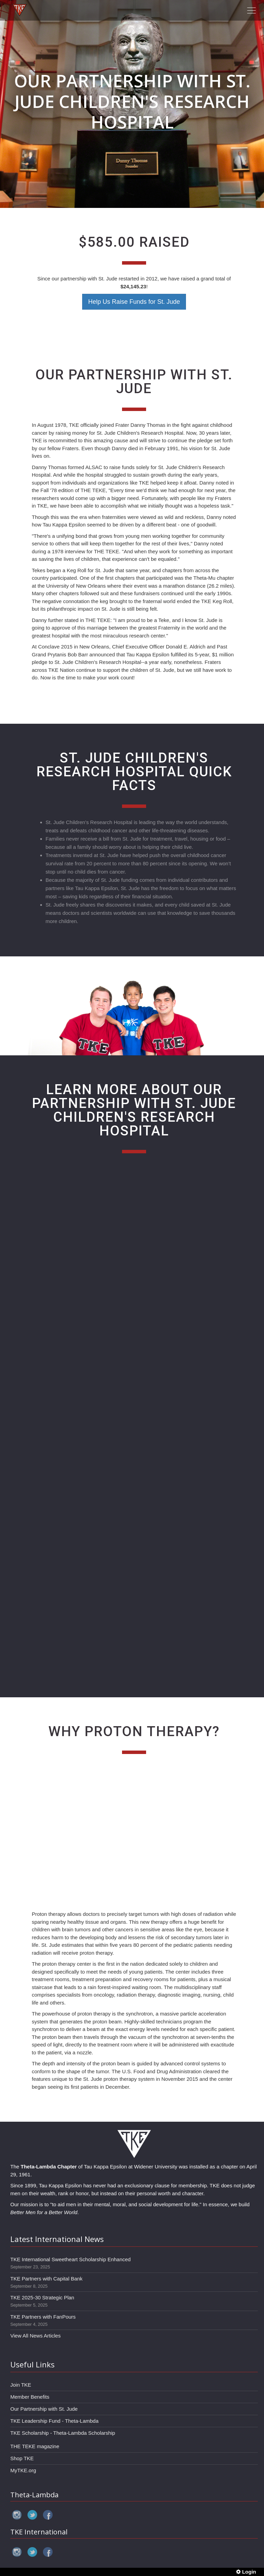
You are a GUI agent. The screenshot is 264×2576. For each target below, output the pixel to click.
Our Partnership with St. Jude (44, 2409)
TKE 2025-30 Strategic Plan (42, 2297)
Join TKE (20, 2385)
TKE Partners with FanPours (43, 2317)
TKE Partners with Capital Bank (46, 2278)
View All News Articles (35, 2336)
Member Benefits (29, 2397)
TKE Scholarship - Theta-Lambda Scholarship (62, 2433)
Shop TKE (22, 2458)
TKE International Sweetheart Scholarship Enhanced (70, 2259)
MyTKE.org (23, 2470)
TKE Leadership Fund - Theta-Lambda (54, 2421)
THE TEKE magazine (34, 2446)
